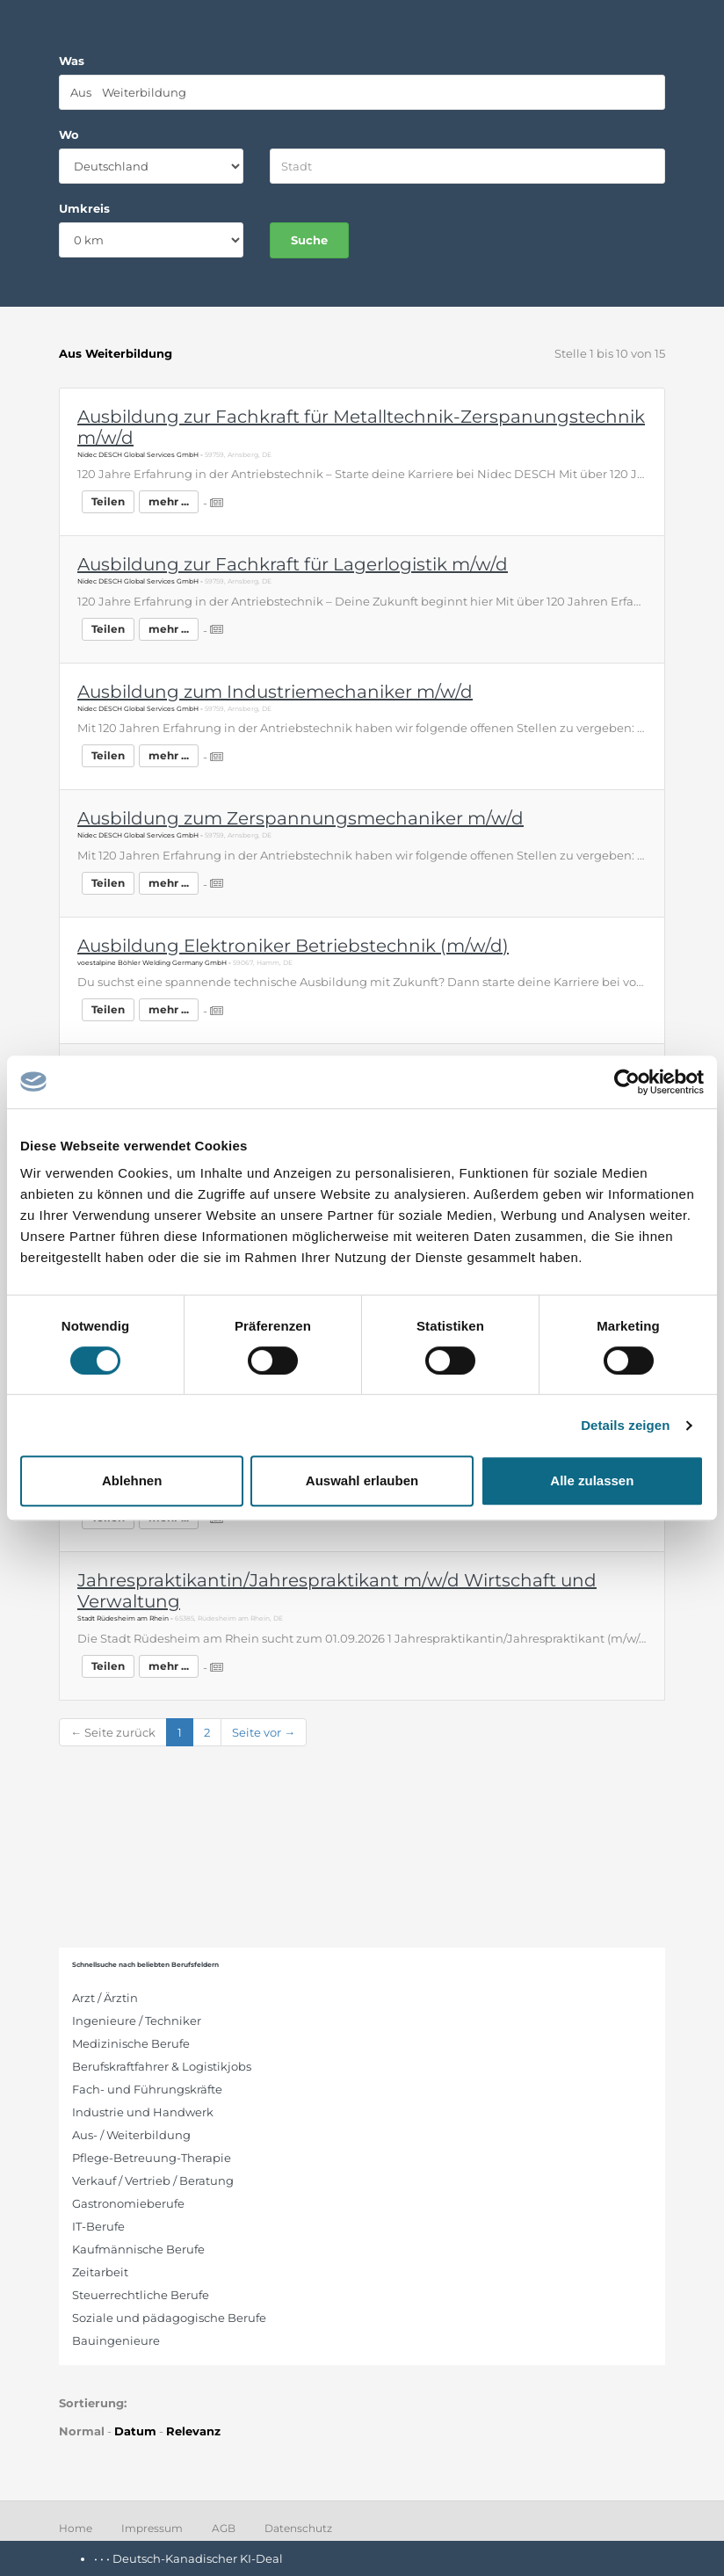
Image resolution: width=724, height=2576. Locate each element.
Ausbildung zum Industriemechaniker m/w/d (275, 691)
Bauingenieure (116, 2340)
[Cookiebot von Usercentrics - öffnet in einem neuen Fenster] (627, 1082)
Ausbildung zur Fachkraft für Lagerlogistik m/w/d (292, 564)
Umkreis (84, 208)
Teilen (108, 501)
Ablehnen (132, 1480)
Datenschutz (298, 2528)
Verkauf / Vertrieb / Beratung (153, 2180)
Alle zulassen (592, 1480)
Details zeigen (625, 1425)
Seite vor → (263, 1732)
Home (75, 2528)
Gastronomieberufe (128, 2203)
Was (71, 61)
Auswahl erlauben (362, 1480)
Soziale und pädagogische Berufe (169, 2318)
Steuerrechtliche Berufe (140, 2295)
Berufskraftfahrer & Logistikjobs (161, 2066)
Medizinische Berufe (131, 2043)
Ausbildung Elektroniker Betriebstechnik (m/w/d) (293, 945)
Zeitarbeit (100, 2272)
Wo (69, 134)
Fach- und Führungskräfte (147, 2089)
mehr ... (168, 501)
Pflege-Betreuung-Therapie (151, 2158)
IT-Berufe (98, 2226)
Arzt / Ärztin (105, 1998)
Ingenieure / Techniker (136, 2021)
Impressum (152, 2528)
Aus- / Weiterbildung (131, 2135)
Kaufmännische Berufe (138, 2249)
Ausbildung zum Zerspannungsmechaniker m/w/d (300, 818)
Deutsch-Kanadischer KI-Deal (197, 2558)
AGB (223, 2528)
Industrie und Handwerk (143, 2112)
